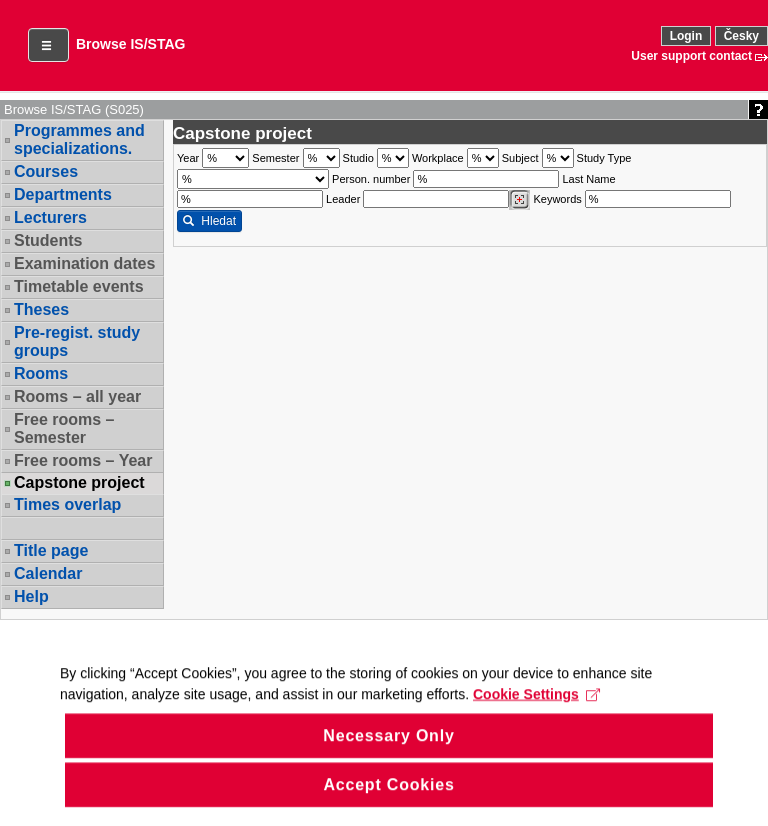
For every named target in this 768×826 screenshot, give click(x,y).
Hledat (209, 221)
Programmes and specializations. (79, 139)
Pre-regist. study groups (77, 341)
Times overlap (67, 504)
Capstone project (79, 483)
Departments (63, 194)
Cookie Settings (536, 716)
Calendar (48, 573)
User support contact (691, 56)
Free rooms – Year (83, 460)
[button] (48, 45)
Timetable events (79, 286)
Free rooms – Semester (64, 428)
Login (686, 36)
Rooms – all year (77, 396)
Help (31, 596)
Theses (41, 309)
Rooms (41, 373)
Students (48, 240)
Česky (741, 36)
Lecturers (50, 217)
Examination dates (84, 263)
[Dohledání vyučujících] (519, 200)
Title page (51, 550)
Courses (46, 171)
